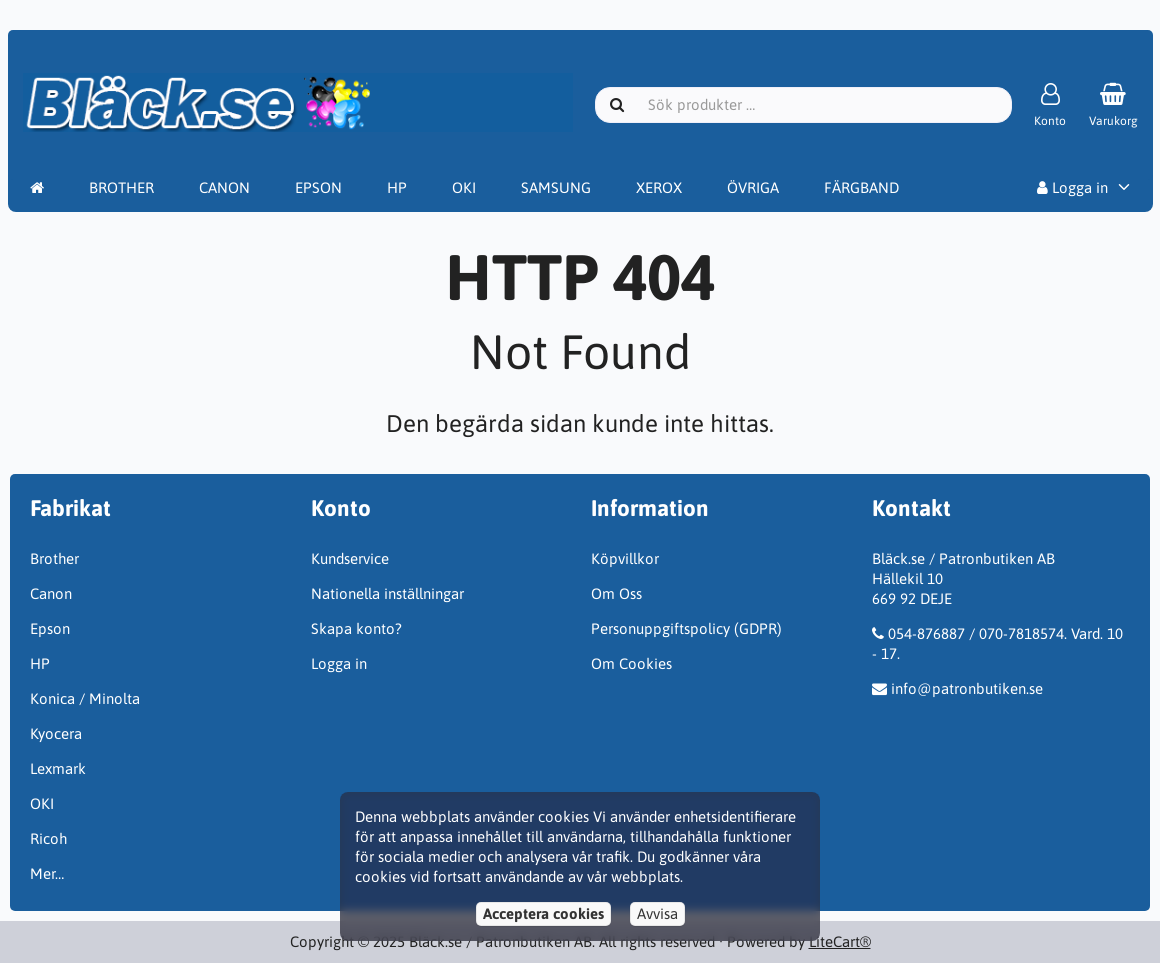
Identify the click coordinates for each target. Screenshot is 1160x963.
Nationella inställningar (387, 593)
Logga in (1072, 187)
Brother (54, 558)
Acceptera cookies (543, 913)
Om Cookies (631, 663)
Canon (51, 593)
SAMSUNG (556, 187)
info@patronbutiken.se (967, 688)
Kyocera (56, 733)
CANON (224, 187)
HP (397, 187)
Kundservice (350, 558)
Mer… (47, 873)
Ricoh (48, 838)
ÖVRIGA (753, 187)
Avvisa (657, 913)
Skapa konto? (356, 628)
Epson (50, 628)
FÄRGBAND (861, 187)
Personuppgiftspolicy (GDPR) (686, 628)
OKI (464, 187)
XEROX (659, 187)
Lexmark (58, 768)
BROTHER (121, 187)
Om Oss (616, 593)
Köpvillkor (625, 558)
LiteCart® (840, 941)
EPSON (318, 187)
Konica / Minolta (85, 698)
